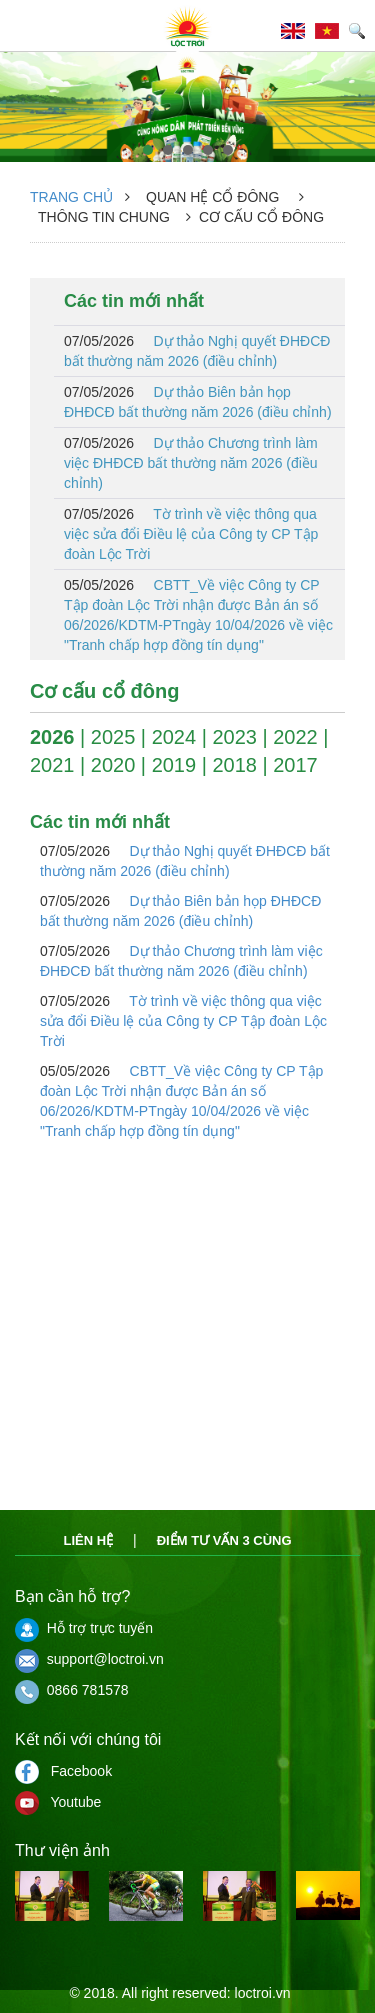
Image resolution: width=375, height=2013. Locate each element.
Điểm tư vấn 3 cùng (224, 1540)
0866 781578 (72, 1690)
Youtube (58, 1802)
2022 (295, 737)
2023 (234, 737)
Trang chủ (71, 197)
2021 (52, 765)
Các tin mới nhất (134, 301)
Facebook (63, 1771)
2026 (52, 737)
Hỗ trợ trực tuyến (84, 1628)
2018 (234, 765)
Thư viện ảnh (62, 1850)
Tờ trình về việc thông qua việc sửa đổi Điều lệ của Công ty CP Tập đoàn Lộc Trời (191, 534)
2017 (295, 765)
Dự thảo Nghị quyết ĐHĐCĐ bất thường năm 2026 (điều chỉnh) (197, 351)
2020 (113, 765)
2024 (174, 737)
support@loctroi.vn (89, 1659)
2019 (174, 765)
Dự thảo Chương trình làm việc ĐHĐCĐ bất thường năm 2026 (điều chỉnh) (191, 463)
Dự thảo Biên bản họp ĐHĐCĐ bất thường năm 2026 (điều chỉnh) (198, 402)
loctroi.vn (263, 1993)
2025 (113, 737)
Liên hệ (88, 1540)
